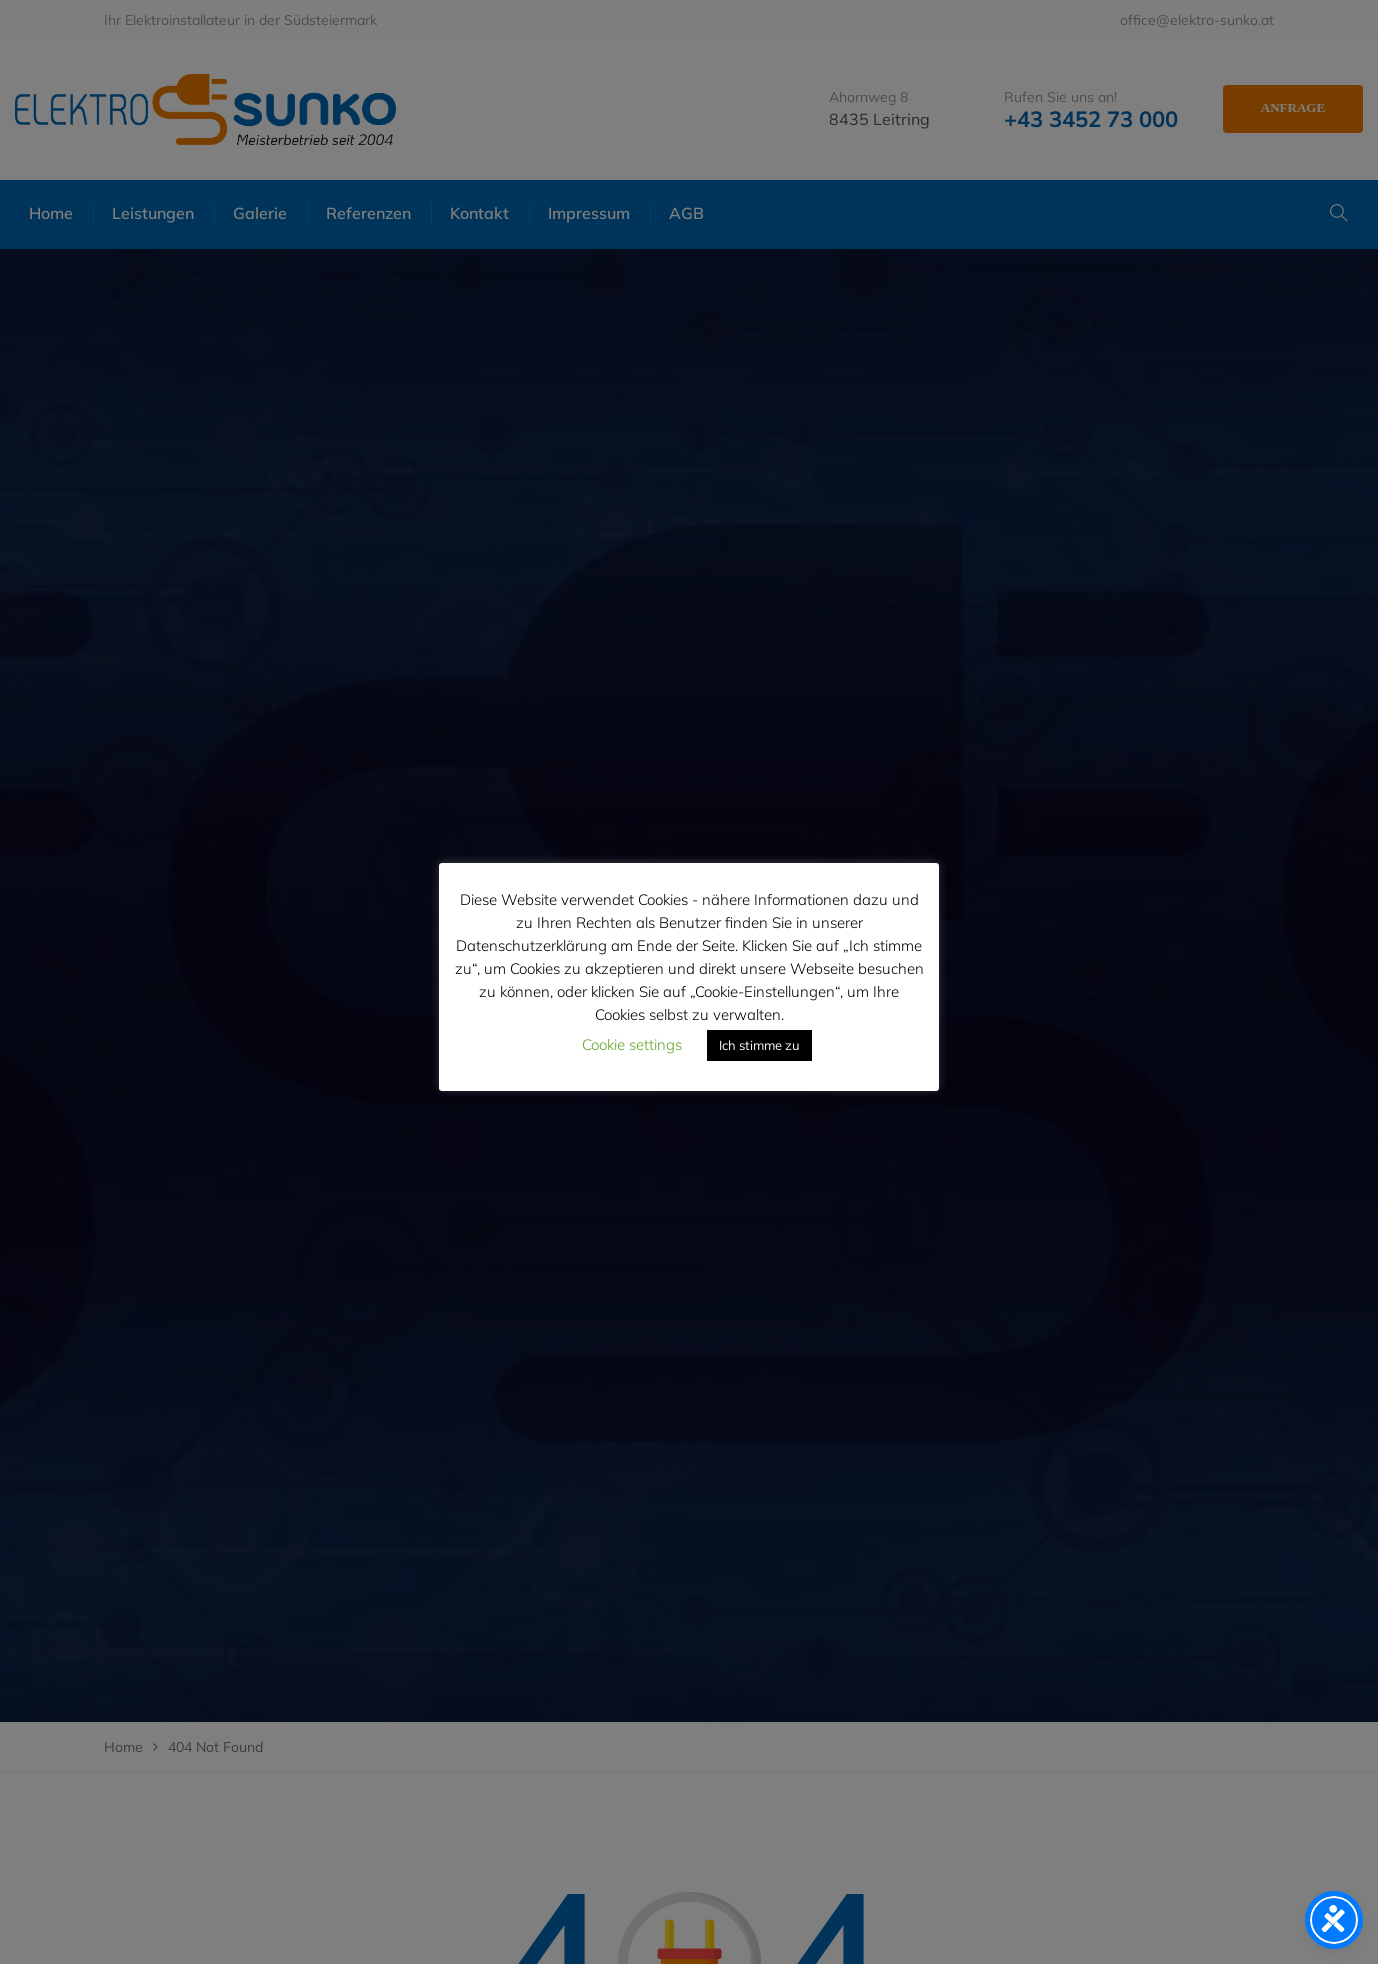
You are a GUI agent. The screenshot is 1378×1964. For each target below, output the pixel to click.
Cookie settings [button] (632, 1044)
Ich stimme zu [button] (759, 1045)
